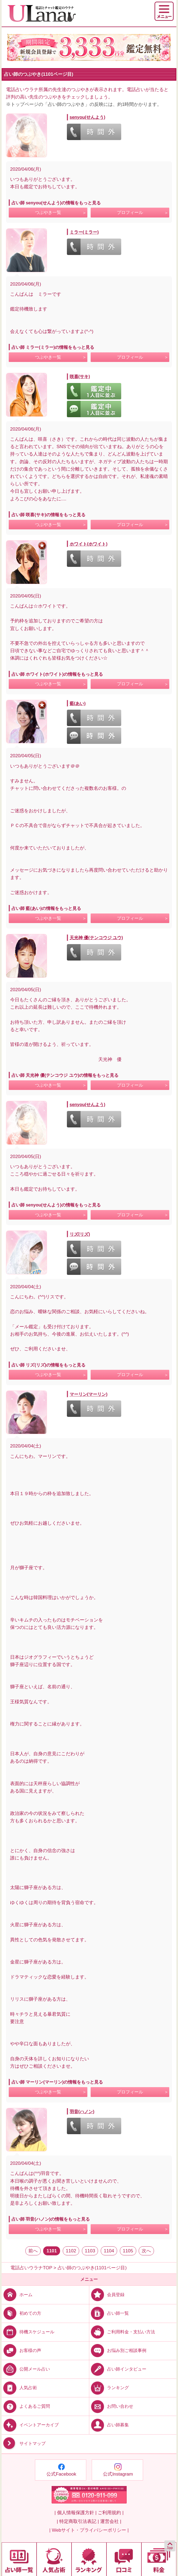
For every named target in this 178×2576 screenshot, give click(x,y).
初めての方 (21, 2313)
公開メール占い (26, 2369)
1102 (71, 2250)
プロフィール (130, 212)
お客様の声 (21, 2350)
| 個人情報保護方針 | (75, 2512)
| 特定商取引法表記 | (78, 2521)
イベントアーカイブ (30, 2425)
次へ (146, 2250)
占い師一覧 (109, 2313)
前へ (33, 2250)
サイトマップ (24, 2443)
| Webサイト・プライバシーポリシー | (89, 2530)
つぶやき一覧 (48, 212)
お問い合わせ (111, 2406)
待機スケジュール (28, 2332)
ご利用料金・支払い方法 (122, 2332)
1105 (128, 2250)
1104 (109, 2250)
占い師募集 (109, 2425)
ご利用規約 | (110, 2512)
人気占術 (19, 2387)
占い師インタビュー (117, 2369)
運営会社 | (110, 2521)
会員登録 (106, 2294)
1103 (90, 2250)
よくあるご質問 (26, 2406)
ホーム (17, 2294)
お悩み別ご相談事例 (117, 2350)
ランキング (109, 2387)
